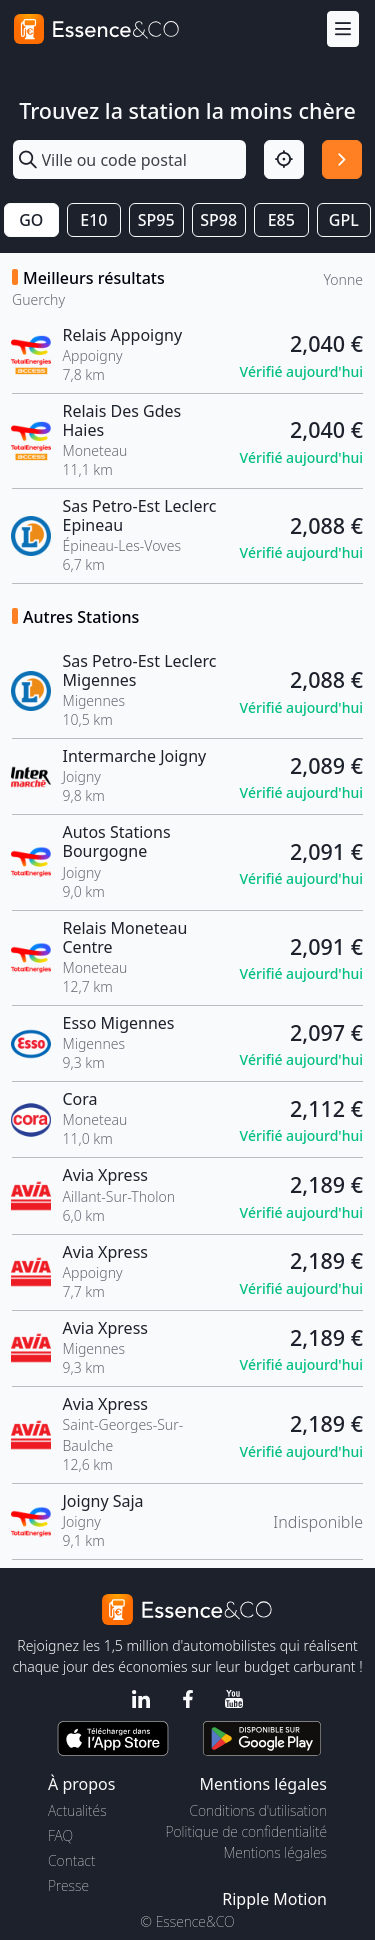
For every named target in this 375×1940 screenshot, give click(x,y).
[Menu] (343, 29)
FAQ (60, 1835)
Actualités (77, 1810)
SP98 (218, 220)
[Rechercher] (342, 160)
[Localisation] (284, 160)
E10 (93, 220)
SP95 (156, 220)
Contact (71, 1860)
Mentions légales (275, 1852)
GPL (344, 220)
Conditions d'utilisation (258, 1810)
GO (31, 220)
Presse (68, 1885)
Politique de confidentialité (246, 1831)
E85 (281, 220)
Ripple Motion (274, 1899)
